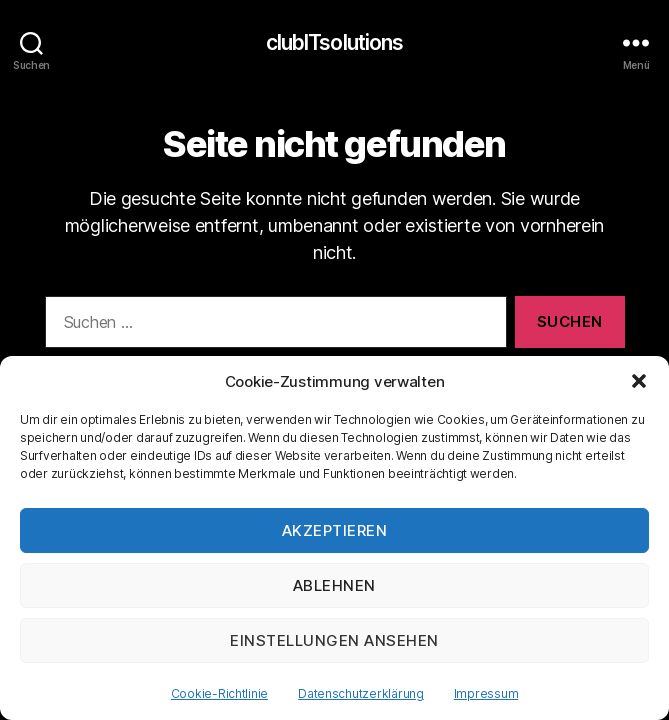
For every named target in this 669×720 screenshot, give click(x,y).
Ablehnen (334, 585)
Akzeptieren (335, 530)
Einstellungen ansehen (334, 640)
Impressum (486, 693)
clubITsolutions (335, 42)
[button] (639, 381)
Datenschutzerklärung (361, 693)
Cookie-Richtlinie (219, 693)
